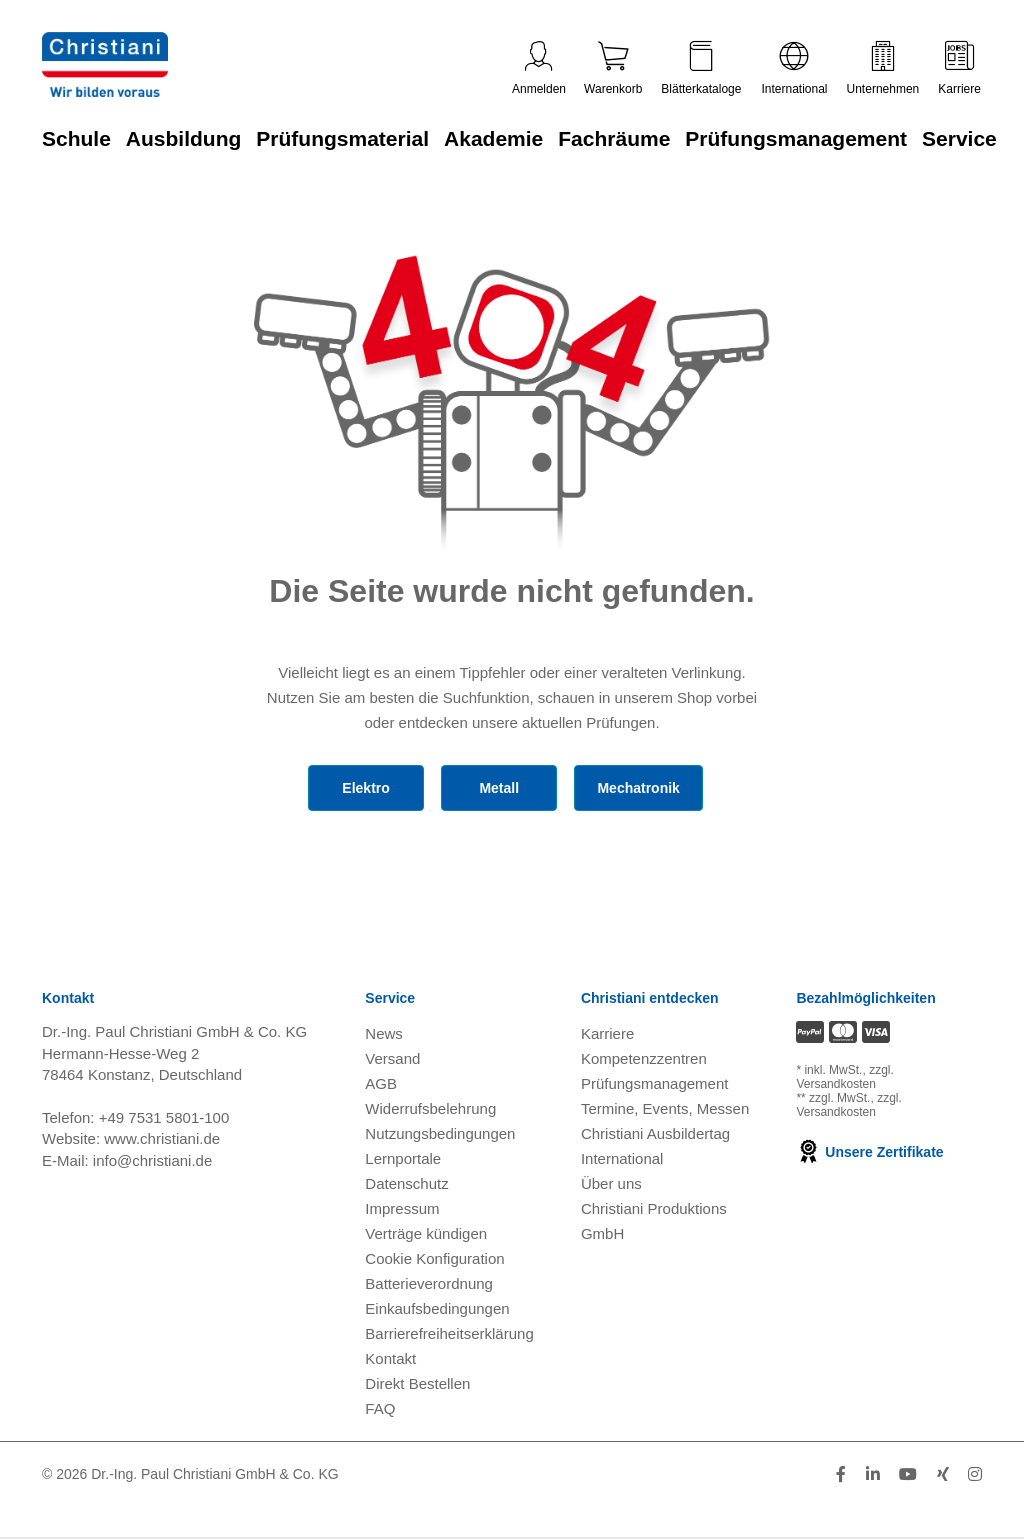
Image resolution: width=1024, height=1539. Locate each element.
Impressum (402, 1208)
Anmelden (539, 68)
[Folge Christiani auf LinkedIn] (873, 1474)
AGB (381, 1083)
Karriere (959, 68)
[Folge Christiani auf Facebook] (841, 1474)
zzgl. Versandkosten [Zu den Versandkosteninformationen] (844, 1077)
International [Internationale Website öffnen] (622, 1158)
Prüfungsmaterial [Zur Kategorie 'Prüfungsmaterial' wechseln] (342, 138)
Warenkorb (613, 68)
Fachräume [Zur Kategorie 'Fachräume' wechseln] (614, 138)
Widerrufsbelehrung (430, 1108)
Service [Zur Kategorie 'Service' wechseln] (959, 138)
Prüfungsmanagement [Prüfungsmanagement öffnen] (655, 1083)
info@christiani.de (152, 1160)
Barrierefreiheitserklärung (449, 1333)
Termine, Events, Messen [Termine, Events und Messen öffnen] (665, 1108)
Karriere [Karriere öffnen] (607, 1033)
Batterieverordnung (429, 1283)
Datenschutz (406, 1183)
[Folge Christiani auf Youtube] (908, 1474)
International (794, 68)
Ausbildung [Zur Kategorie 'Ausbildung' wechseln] (183, 138)
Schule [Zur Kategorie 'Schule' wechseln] (76, 138)
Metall (499, 788)
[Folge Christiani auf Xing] (943, 1474)
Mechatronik (638, 788)
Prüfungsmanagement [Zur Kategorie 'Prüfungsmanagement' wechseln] (796, 138)
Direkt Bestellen (417, 1383)
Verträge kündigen (426, 1233)
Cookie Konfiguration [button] (434, 1258)
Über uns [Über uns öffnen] (611, 1183)
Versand (392, 1058)
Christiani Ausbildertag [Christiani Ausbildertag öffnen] (655, 1133)
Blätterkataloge (701, 68)
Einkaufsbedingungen (437, 1308)
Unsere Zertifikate (869, 1152)
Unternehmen (883, 68)
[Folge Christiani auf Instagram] (975, 1474)
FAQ (380, 1408)
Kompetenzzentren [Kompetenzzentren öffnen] (644, 1058)
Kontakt (390, 1358)
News (384, 1033)
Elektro (365, 788)
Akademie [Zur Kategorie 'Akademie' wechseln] (493, 138)
